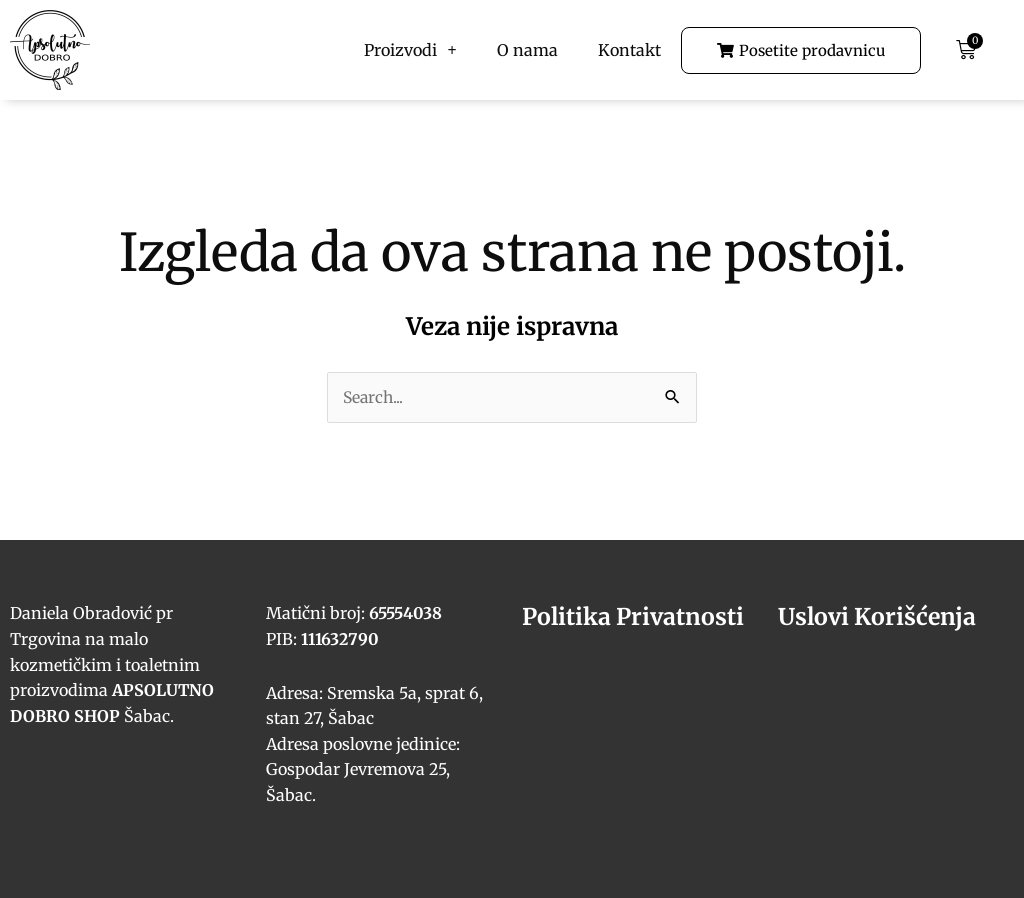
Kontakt (629, 50)
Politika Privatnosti (637, 617)
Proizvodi (410, 50)
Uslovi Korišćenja (880, 617)
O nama (527, 50)
